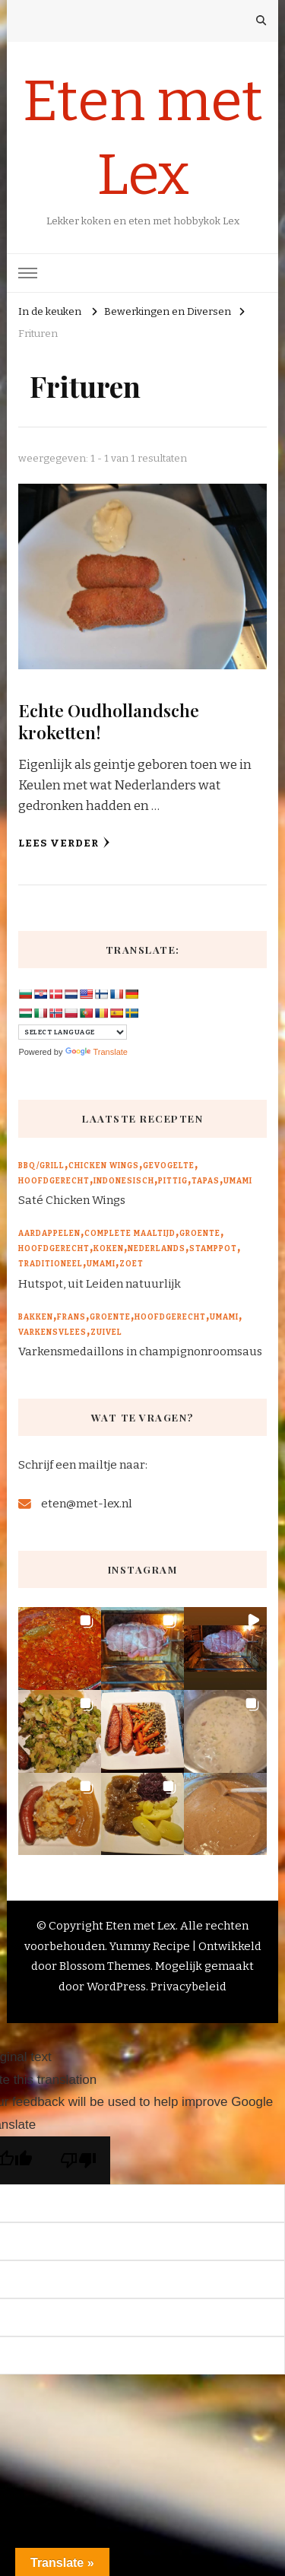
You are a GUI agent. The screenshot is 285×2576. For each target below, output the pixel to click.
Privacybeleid (188, 1986)
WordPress (116, 1986)
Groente (199, 1233)
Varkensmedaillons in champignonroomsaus (140, 1351)
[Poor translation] (78, 2160)
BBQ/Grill (41, 1165)
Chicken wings (103, 1165)
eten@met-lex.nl (86, 1503)
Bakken (35, 1317)
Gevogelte (169, 1165)
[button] (59, 1648)
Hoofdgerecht (54, 1181)
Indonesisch (123, 1181)
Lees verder (64, 843)
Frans (71, 1317)
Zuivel (106, 1332)
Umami (237, 1181)
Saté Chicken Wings (71, 1200)
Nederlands (156, 1248)
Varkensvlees (52, 1332)
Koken (108, 1248)
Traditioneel (50, 1264)
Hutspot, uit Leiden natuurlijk (99, 1284)
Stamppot (213, 1248)
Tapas (206, 1181)
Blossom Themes (104, 1966)
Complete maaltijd (130, 1233)
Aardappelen (49, 1233)
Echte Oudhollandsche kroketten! (108, 720)
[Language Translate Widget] (72, 1032)
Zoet (131, 1264)
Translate (96, 1051)
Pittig (173, 1181)
